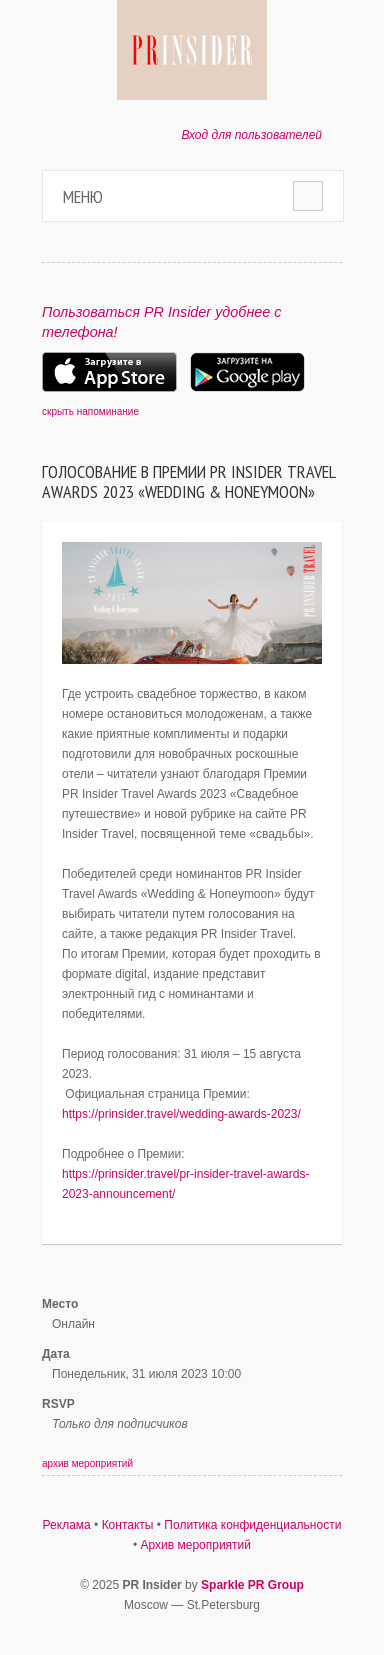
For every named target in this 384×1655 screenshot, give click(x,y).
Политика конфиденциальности (252, 1525)
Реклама (67, 1525)
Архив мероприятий (196, 1545)
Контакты (128, 1525)
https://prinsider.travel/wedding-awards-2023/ (181, 1114)
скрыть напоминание (90, 411)
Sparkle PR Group (252, 1585)
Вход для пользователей (251, 135)
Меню (83, 196)
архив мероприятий (87, 1463)
